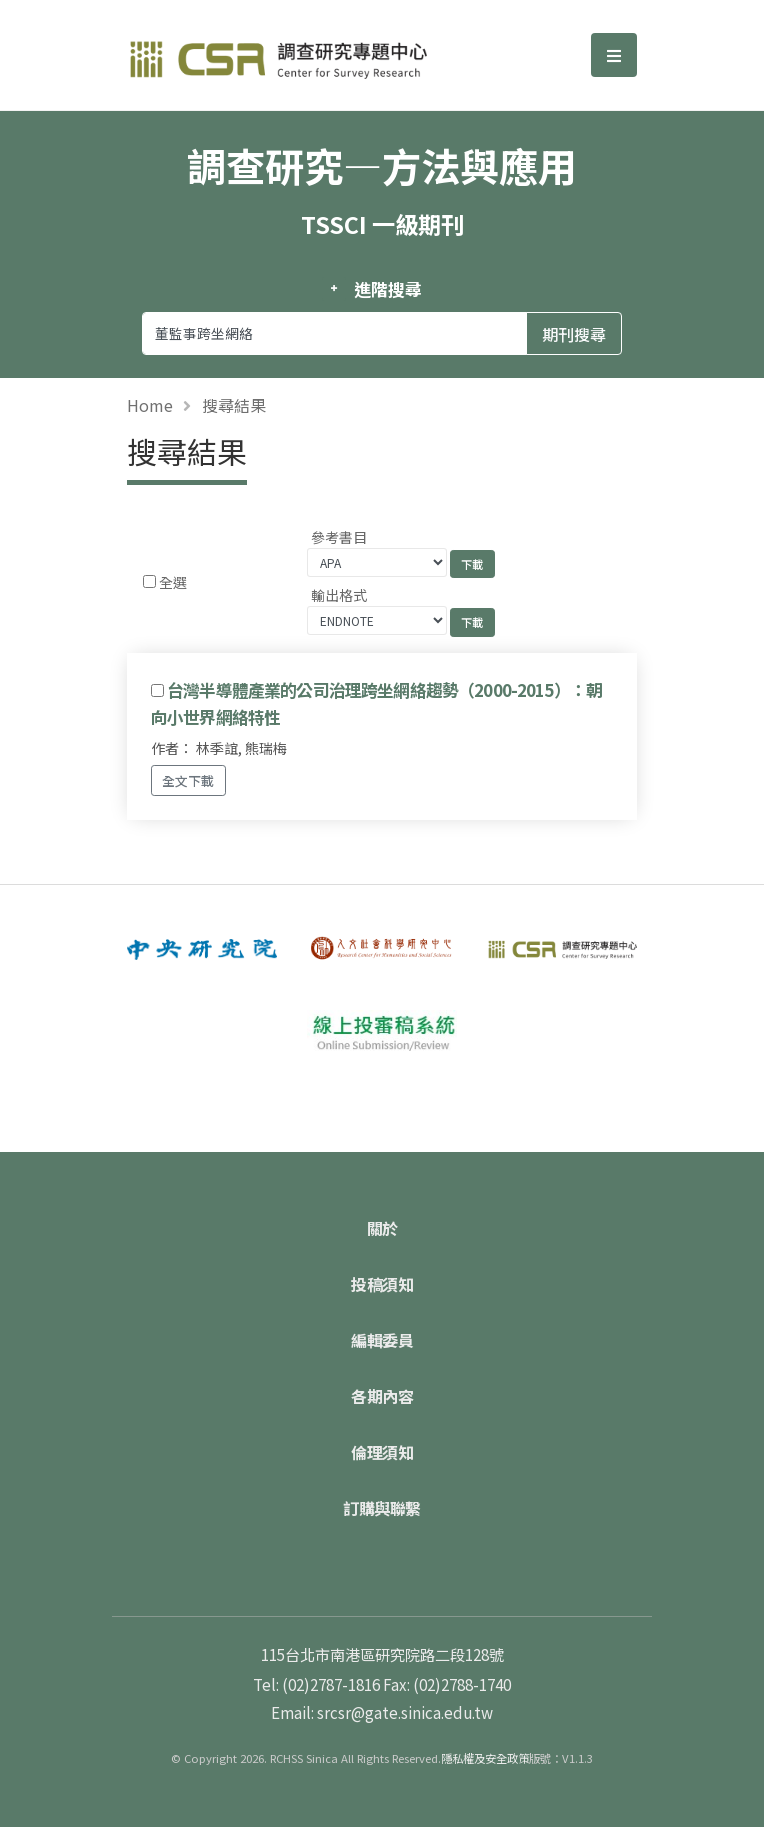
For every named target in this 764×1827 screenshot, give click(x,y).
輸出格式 (339, 595)
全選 (173, 582)
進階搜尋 (387, 289)
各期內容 (382, 1396)
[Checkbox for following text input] (149, 581)
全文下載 (188, 780)
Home (150, 405)
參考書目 (339, 537)
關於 (382, 1228)
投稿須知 (382, 1284)
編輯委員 (382, 1340)
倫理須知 (382, 1452)
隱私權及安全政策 (485, 1758)
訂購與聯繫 (382, 1508)
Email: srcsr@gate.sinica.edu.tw (382, 1712)
